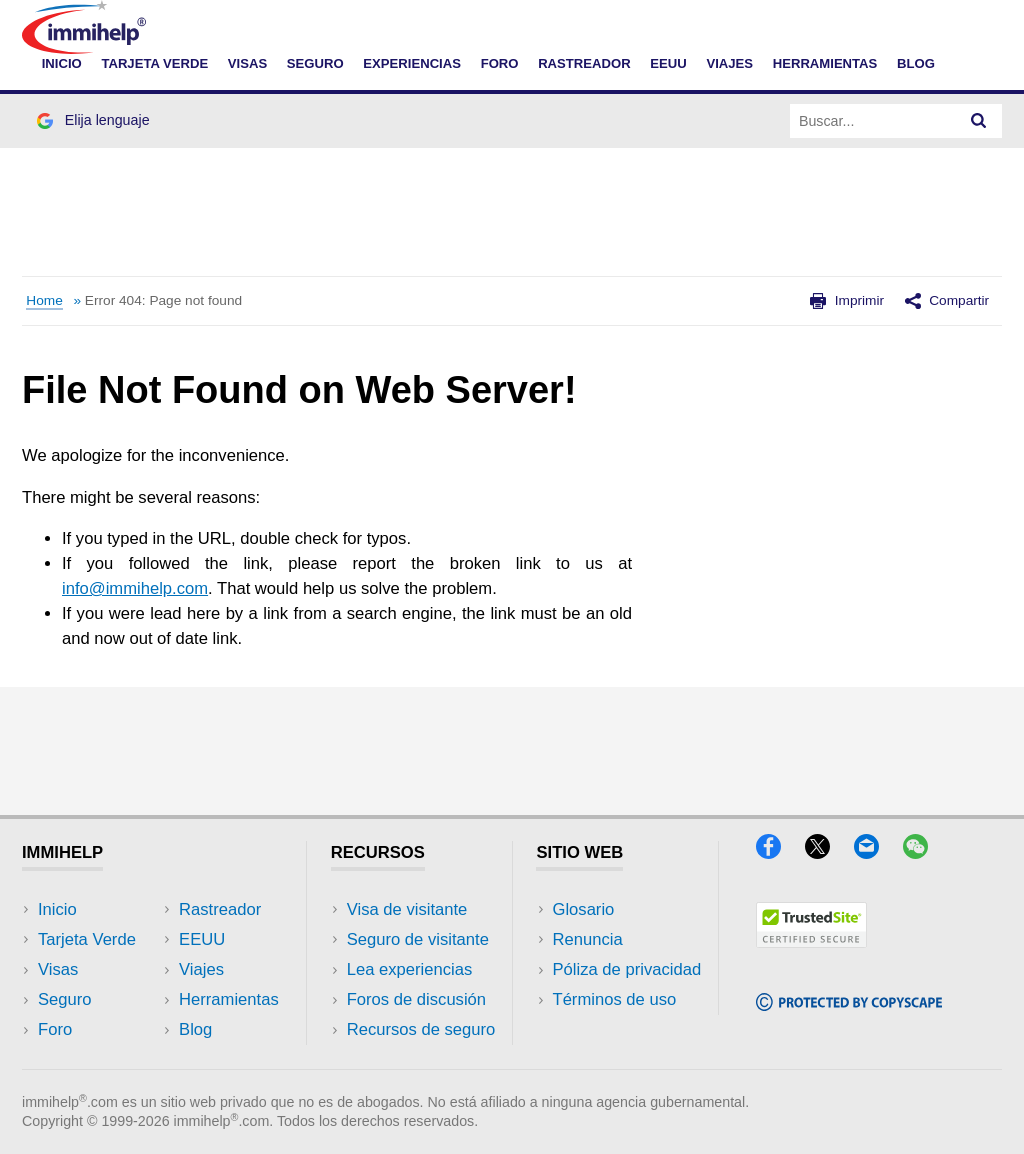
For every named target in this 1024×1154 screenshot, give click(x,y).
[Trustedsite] (811, 941)
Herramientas (229, 999)
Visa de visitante (407, 909)
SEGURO (315, 63)
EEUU (668, 63)
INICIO (62, 63)
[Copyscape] (849, 1004)
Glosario (583, 909)
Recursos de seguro (421, 1029)
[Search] (979, 121)
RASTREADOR (584, 63)
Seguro (65, 999)
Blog (916, 63)
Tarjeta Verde (87, 939)
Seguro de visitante (418, 939)
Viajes (201, 969)
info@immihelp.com (135, 588)
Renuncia (587, 939)
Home (44, 300)
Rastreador (220, 909)
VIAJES (729, 63)
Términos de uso (614, 999)
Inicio (57, 909)
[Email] (876, 852)
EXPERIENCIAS (412, 63)
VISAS (247, 63)
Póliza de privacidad (626, 969)
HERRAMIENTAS (825, 63)
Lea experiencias (410, 969)
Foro (55, 1029)
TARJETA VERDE (154, 63)
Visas (58, 969)
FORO (500, 63)
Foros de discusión (416, 999)
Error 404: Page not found (163, 300)
